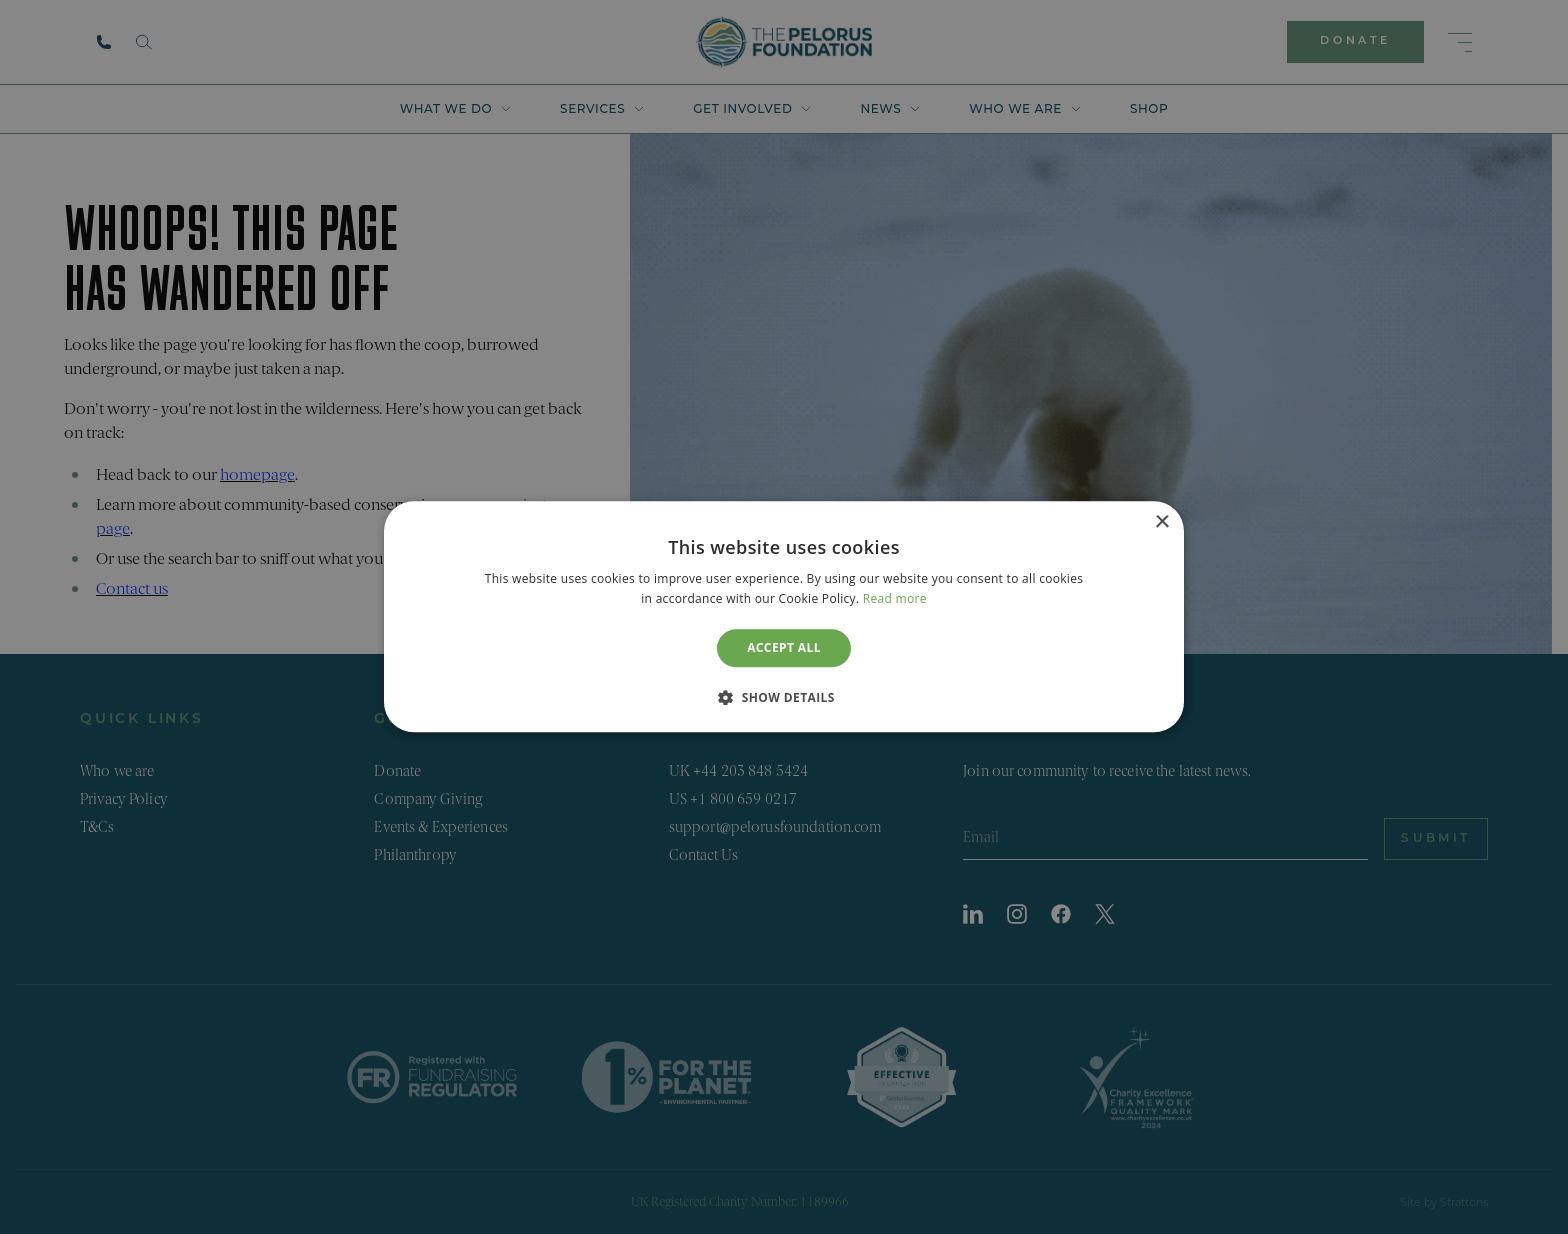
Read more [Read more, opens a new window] (895, 599)
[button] (784, 698)
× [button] (1161, 522)
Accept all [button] (784, 647)
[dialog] (784, 616)
